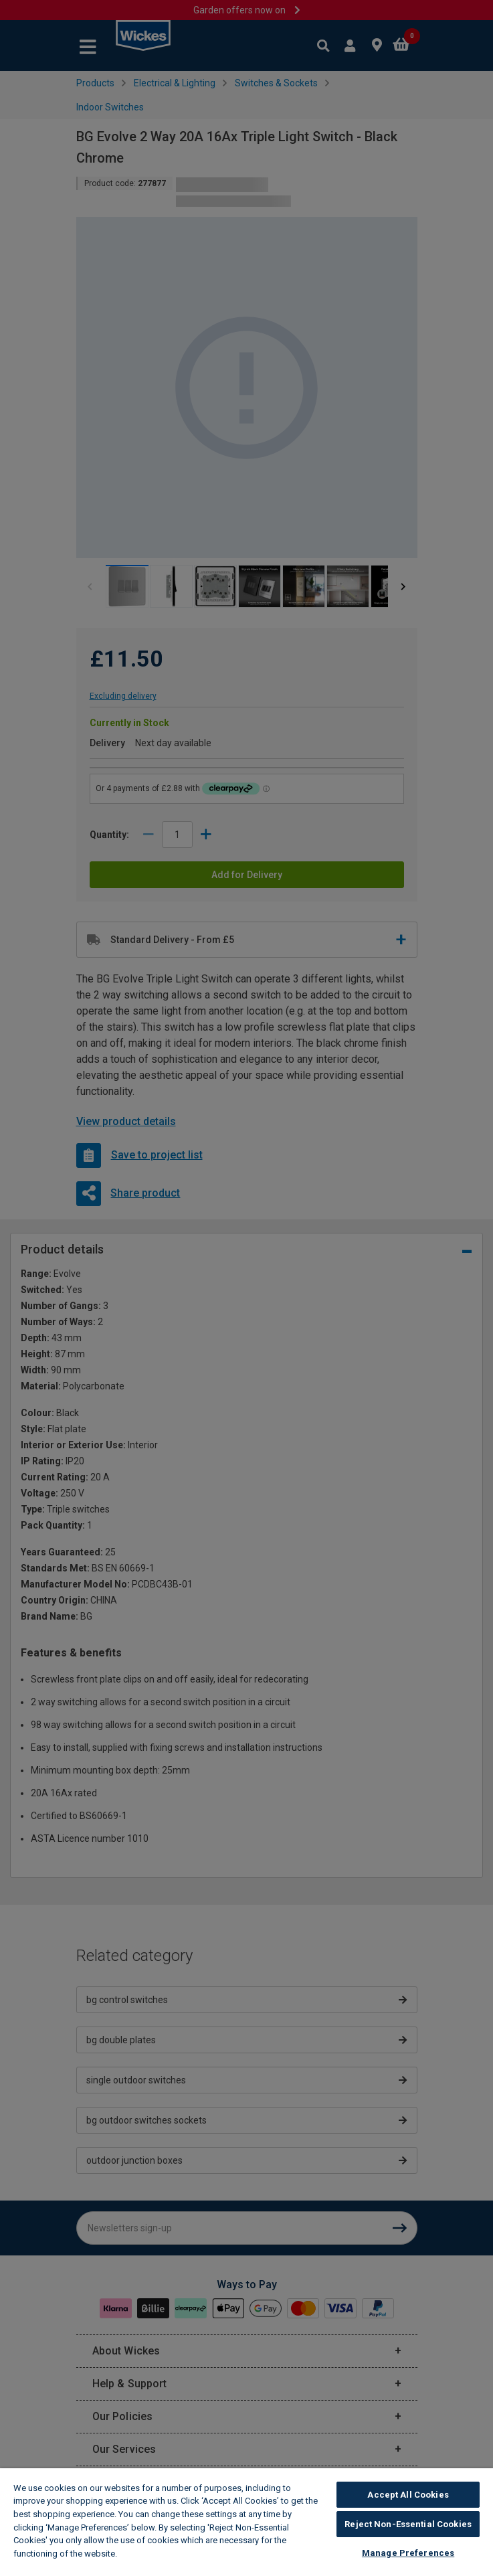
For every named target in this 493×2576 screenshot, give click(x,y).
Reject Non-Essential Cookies (408, 2524)
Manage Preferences (408, 2553)
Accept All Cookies (407, 2495)
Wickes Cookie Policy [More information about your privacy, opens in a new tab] (165, 2554)
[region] (246, 2522)
